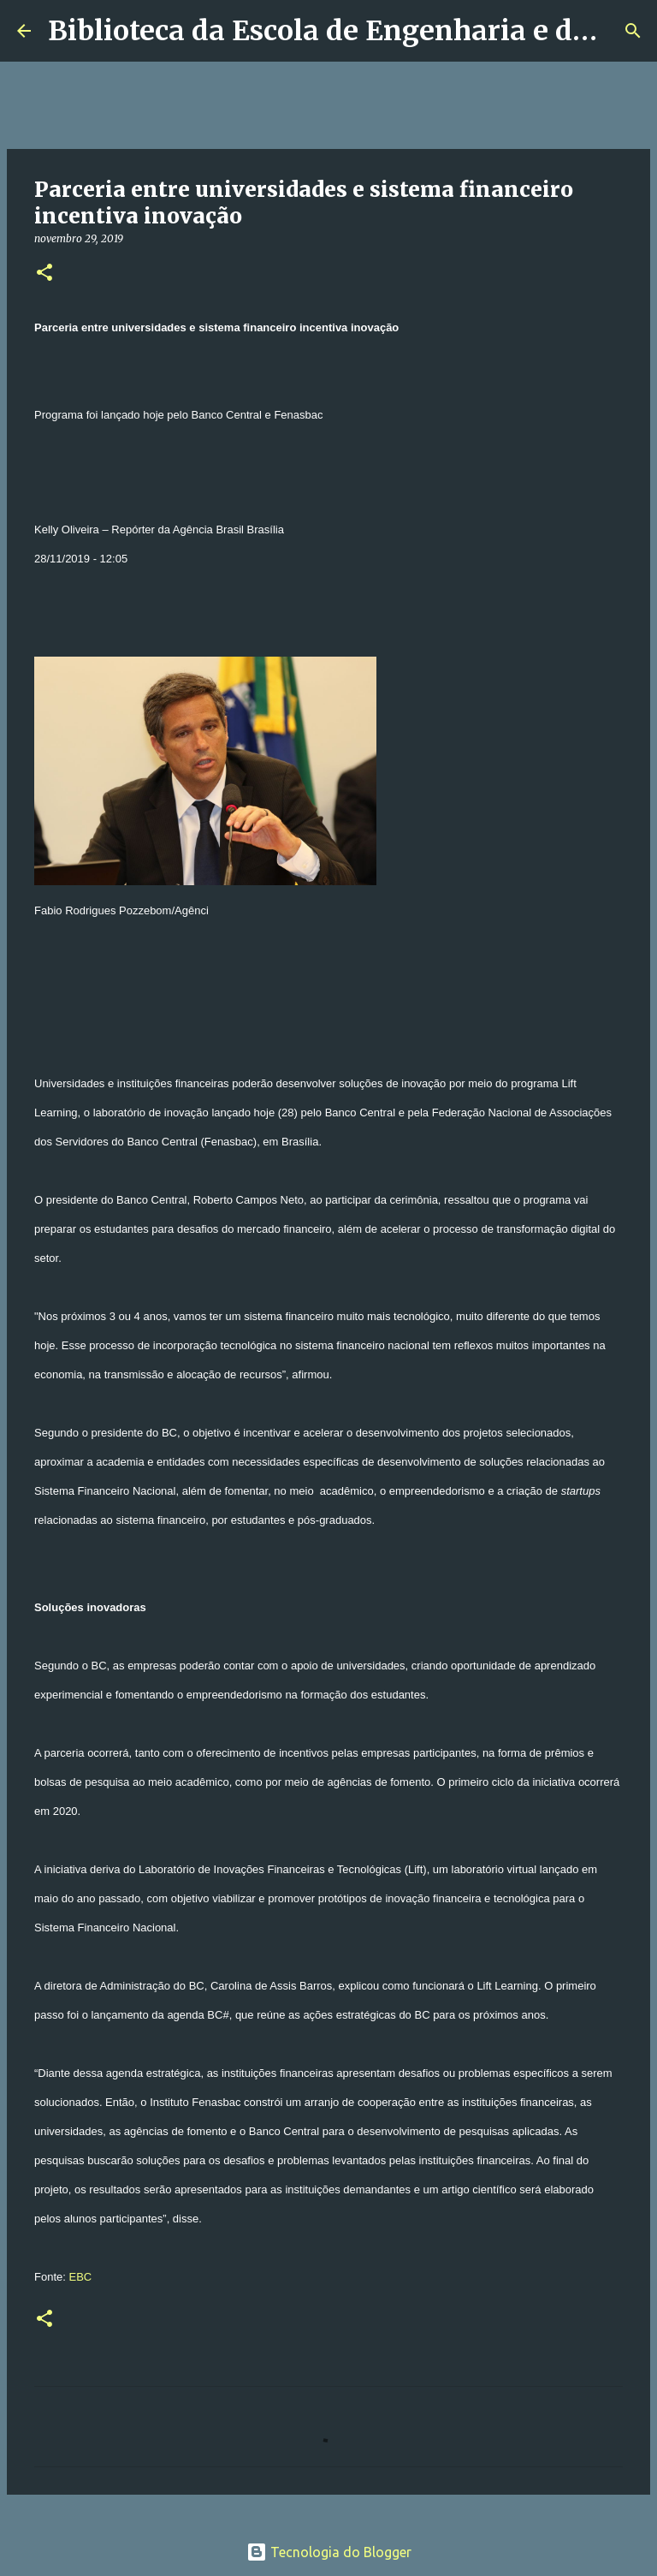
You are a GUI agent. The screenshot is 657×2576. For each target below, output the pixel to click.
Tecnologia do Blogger (328, 2552)
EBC (80, 2276)
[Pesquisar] (633, 30)
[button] (44, 273)
